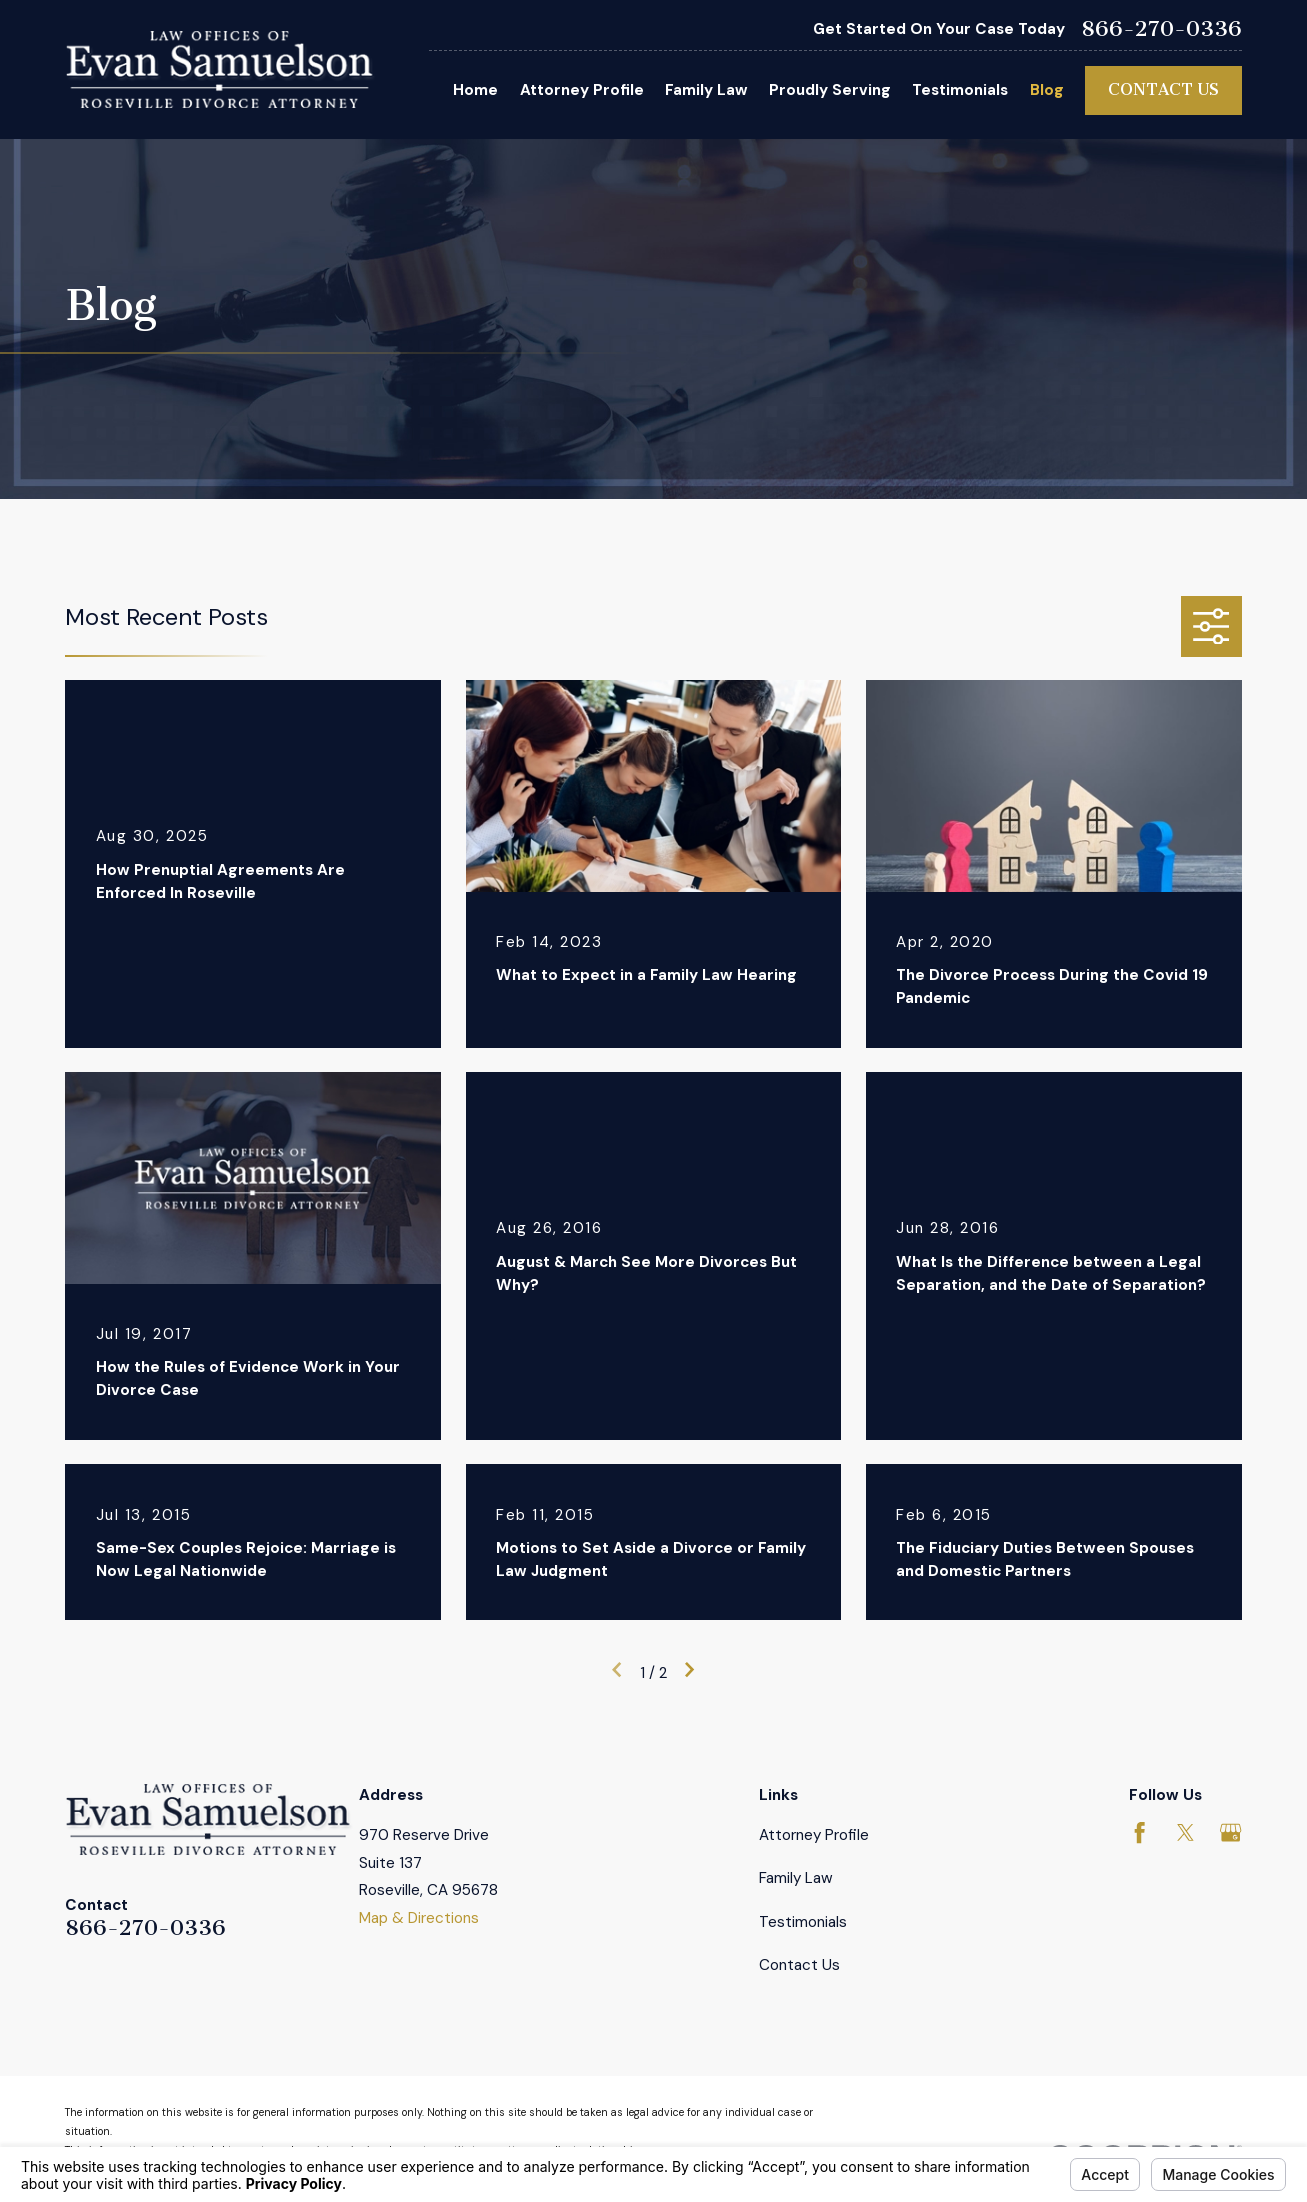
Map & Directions (419, 1918)
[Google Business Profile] (1230, 1832)
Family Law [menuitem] (706, 90)
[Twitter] (1185, 1832)
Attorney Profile (814, 1835)
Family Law (796, 1878)
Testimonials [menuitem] (960, 90)
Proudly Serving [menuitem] (830, 90)
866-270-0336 (1161, 29)
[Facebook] (1139, 1832)
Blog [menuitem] (1047, 90)
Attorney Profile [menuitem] (582, 90)
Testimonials (803, 1922)
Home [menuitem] (475, 90)
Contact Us (1163, 89)
